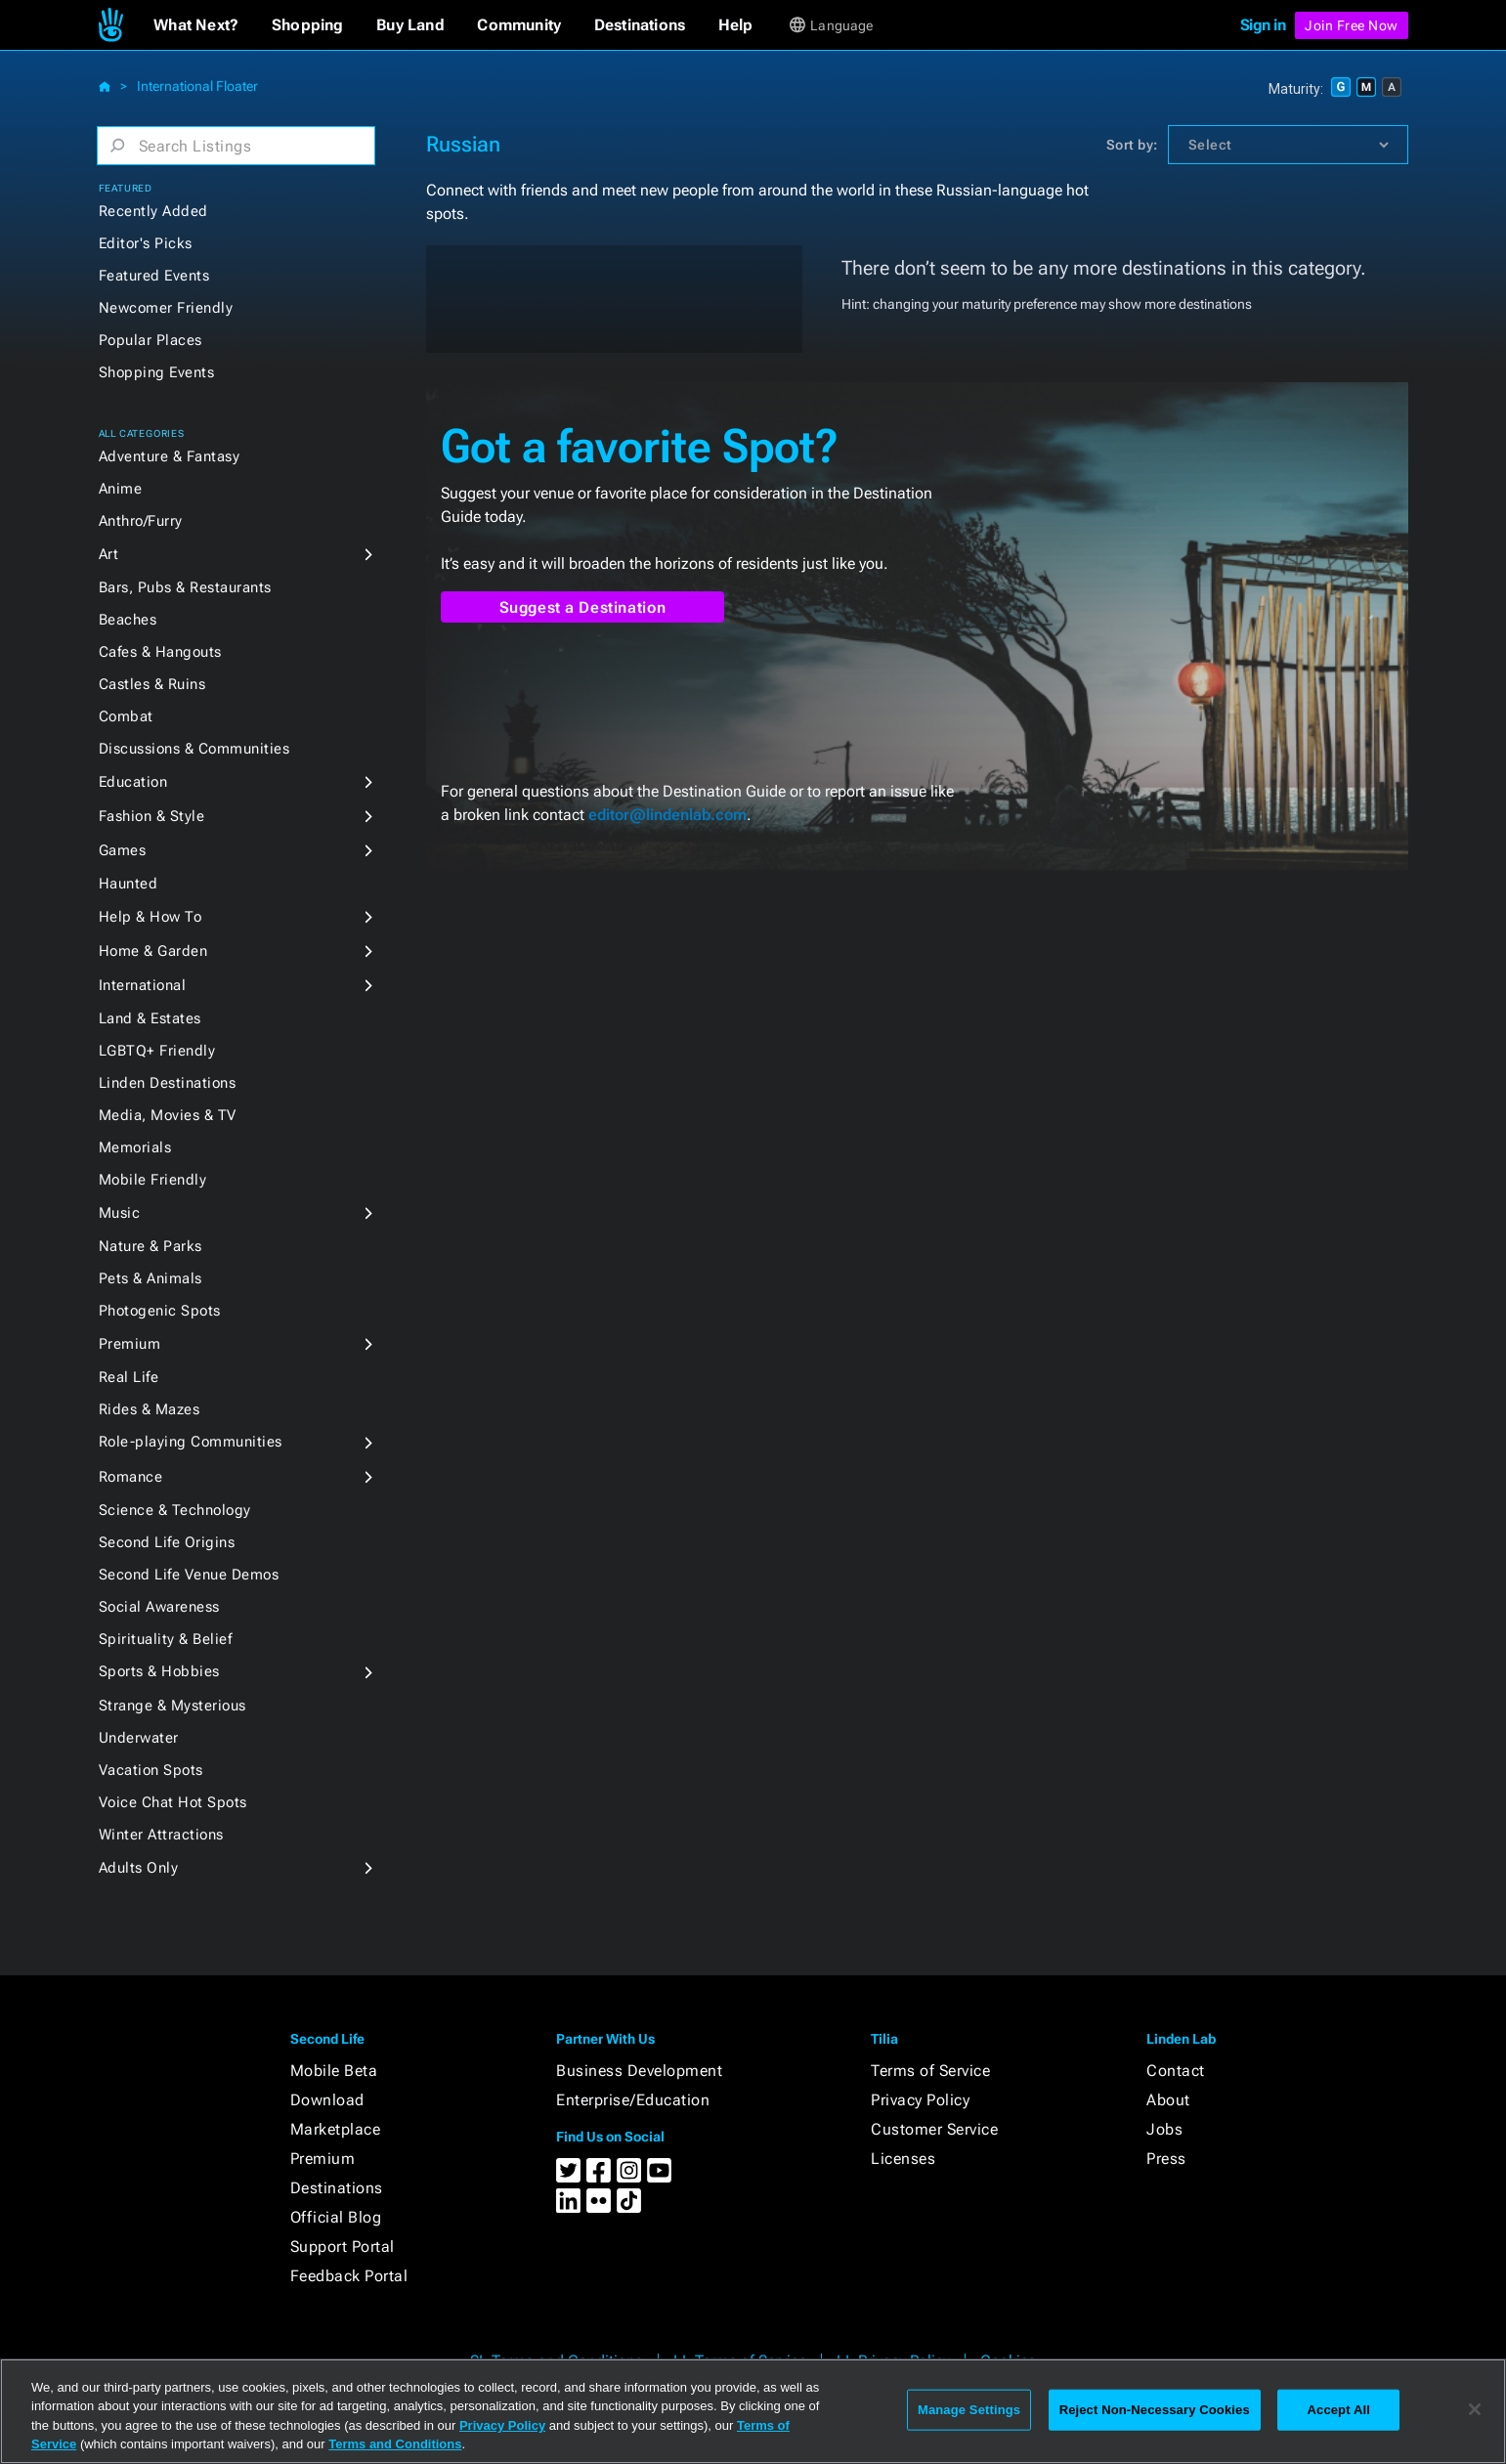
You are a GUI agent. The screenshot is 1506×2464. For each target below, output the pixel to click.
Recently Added (153, 211)
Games (123, 850)
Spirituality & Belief (166, 1639)
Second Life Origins (167, 1542)
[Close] (1474, 2409)
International (143, 985)
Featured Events (154, 275)
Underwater (139, 1738)
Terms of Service (930, 2070)
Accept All (1339, 2409)
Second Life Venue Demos (189, 1574)
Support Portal (342, 2246)
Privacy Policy (920, 2100)
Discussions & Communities (194, 748)
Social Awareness (159, 1607)
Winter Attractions (161, 1834)
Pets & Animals (150, 1278)
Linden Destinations (168, 1083)
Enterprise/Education (633, 2100)
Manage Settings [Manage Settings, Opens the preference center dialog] (969, 2409)
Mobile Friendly (153, 1180)
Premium (130, 1344)
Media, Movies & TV (168, 1115)
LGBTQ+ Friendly (157, 1050)
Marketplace (335, 2129)
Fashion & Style (152, 816)
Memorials (135, 1147)
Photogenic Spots (160, 1310)
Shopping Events (157, 372)
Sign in (1263, 25)
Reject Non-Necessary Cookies (1154, 2409)
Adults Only (139, 1868)
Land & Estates (150, 1018)
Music (120, 1213)
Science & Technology (175, 1510)
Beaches (128, 619)
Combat (126, 716)
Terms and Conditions (394, 2444)
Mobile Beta (334, 2070)
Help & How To (150, 917)
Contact (1175, 2070)
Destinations (336, 2188)
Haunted (128, 883)
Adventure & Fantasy (169, 456)
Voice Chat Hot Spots (173, 1802)
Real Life (129, 1377)
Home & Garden (153, 951)
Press (1166, 2158)
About (1168, 2100)
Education (133, 782)
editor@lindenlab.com (667, 814)
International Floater (197, 86)
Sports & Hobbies (159, 1671)
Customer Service (934, 2129)
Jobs (1164, 2129)
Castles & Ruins (152, 684)
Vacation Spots (151, 1770)
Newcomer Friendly (166, 308)
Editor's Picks (146, 243)
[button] (195, 25)
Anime (121, 488)
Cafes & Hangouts (160, 652)
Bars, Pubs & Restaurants (185, 587)
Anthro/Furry (141, 521)
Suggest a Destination (583, 607)
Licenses (903, 2158)
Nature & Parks (150, 1246)
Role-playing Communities (190, 1441)
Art (109, 554)
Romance (131, 1477)
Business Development (639, 2070)
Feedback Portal (349, 2276)
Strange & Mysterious (172, 1705)
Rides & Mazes (149, 1409)
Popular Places (150, 340)
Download (327, 2100)
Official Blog (336, 2217)
